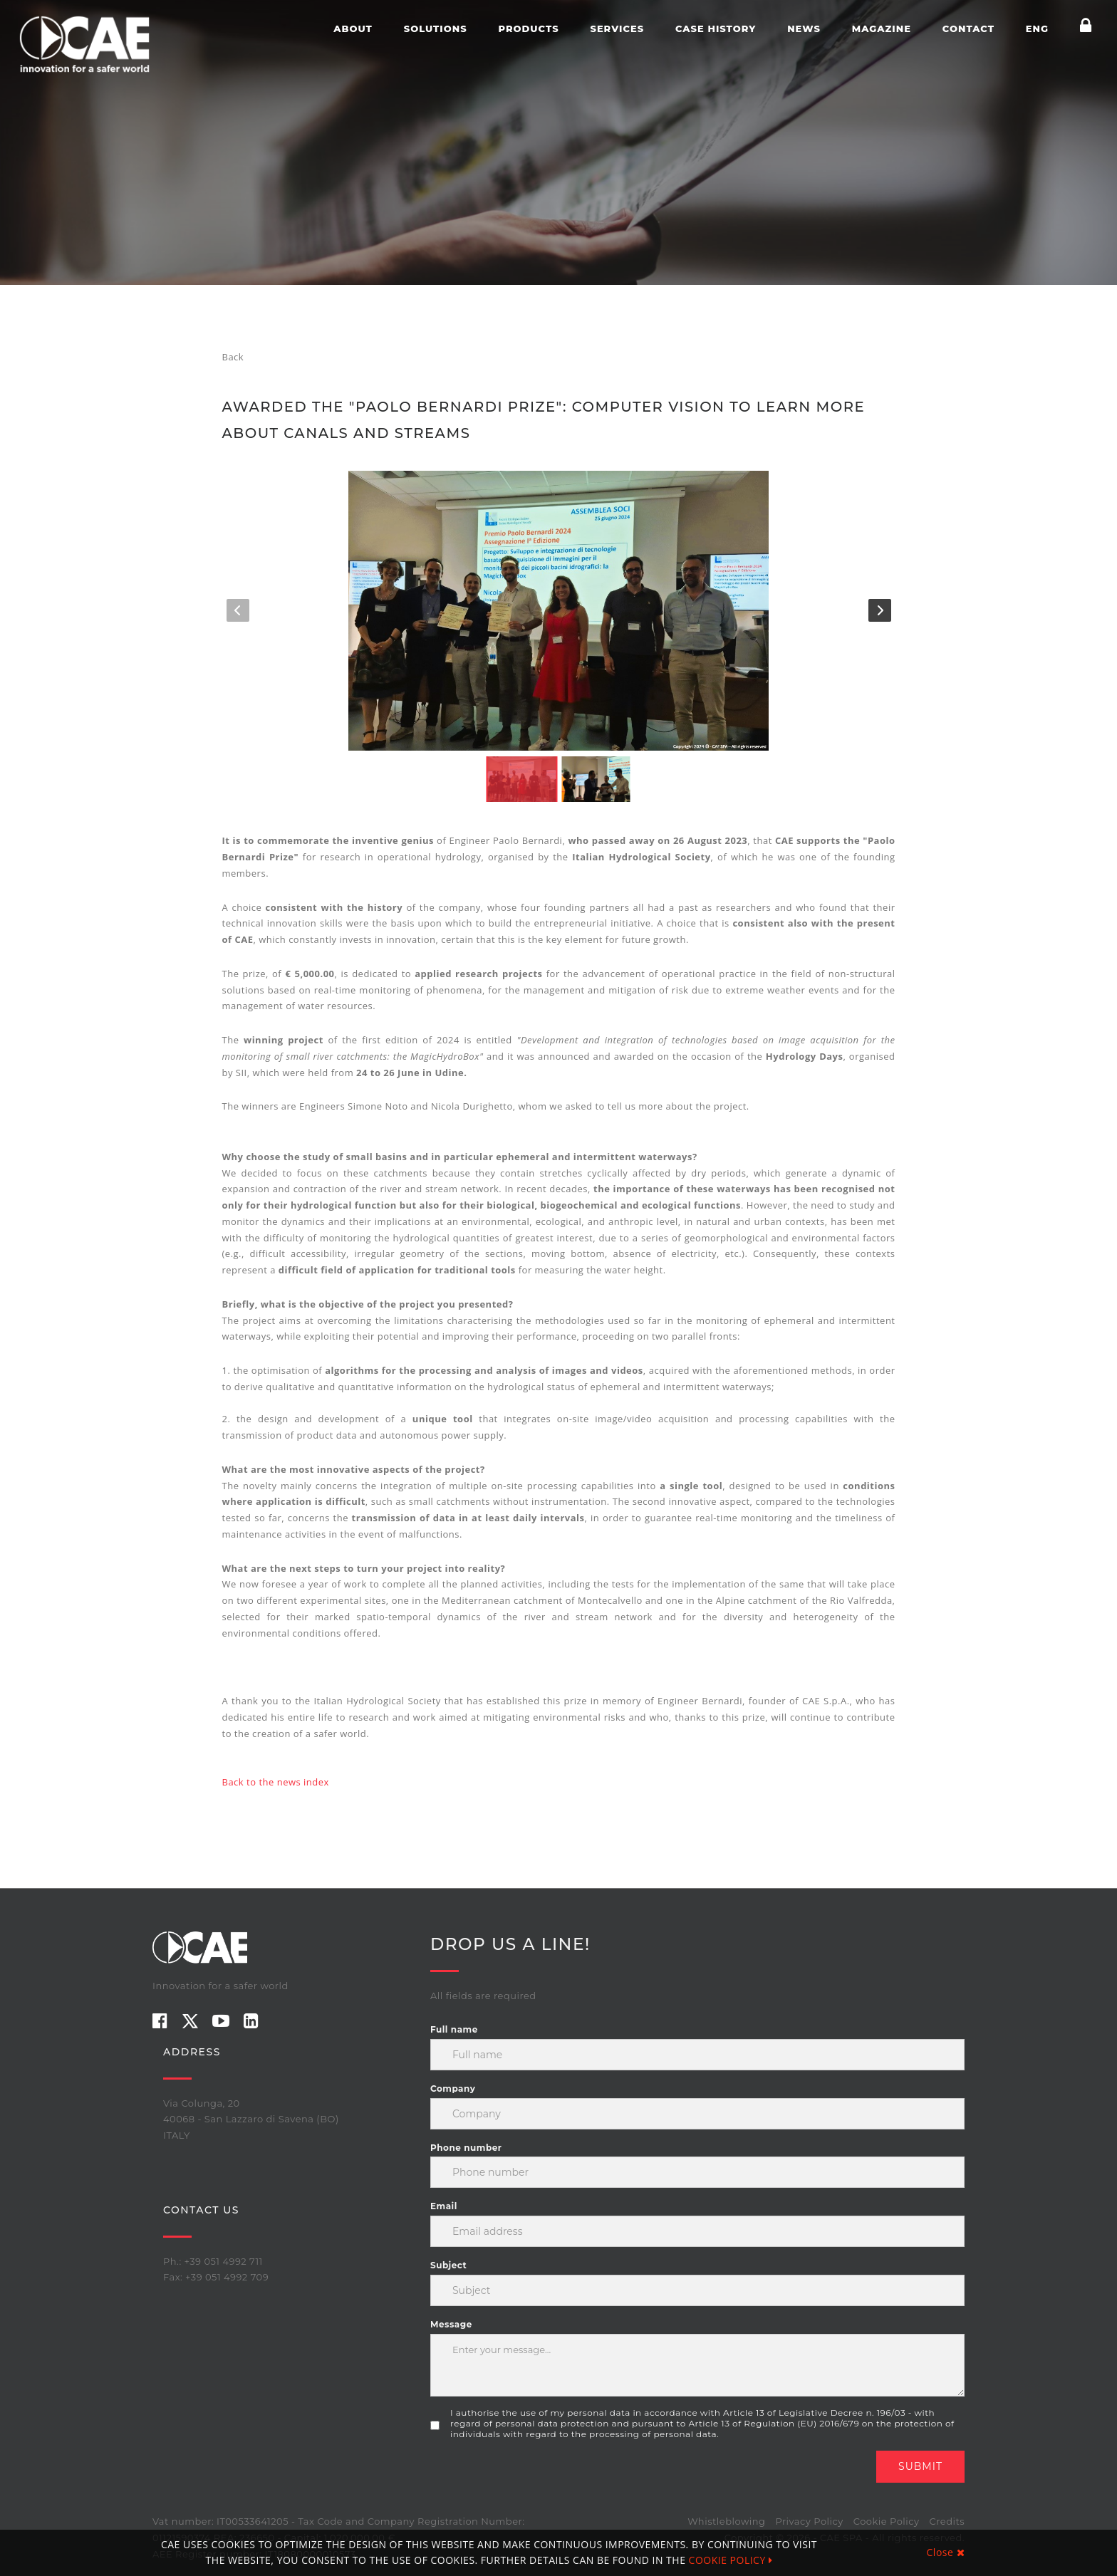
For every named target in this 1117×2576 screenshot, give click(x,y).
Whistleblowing (726, 2521)
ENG (1037, 28)
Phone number (466, 2147)
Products (529, 28)
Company (452, 2088)
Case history (715, 28)
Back (233, 356)
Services (617, 28)
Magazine (881, 28)
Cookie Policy (886, 2521)
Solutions (435, 28)
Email (443, 2206)
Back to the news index (275, 1781)
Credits (947, 2521)
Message (451, 2324)
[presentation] (538, 2478)
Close (946, 2552)
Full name (454, 2029)
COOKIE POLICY (731, 2560)
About (353, 28)
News (804, 28)
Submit (920, 2466)
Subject (448, 2265)
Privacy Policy (809, 2521)
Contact (968, 28)
